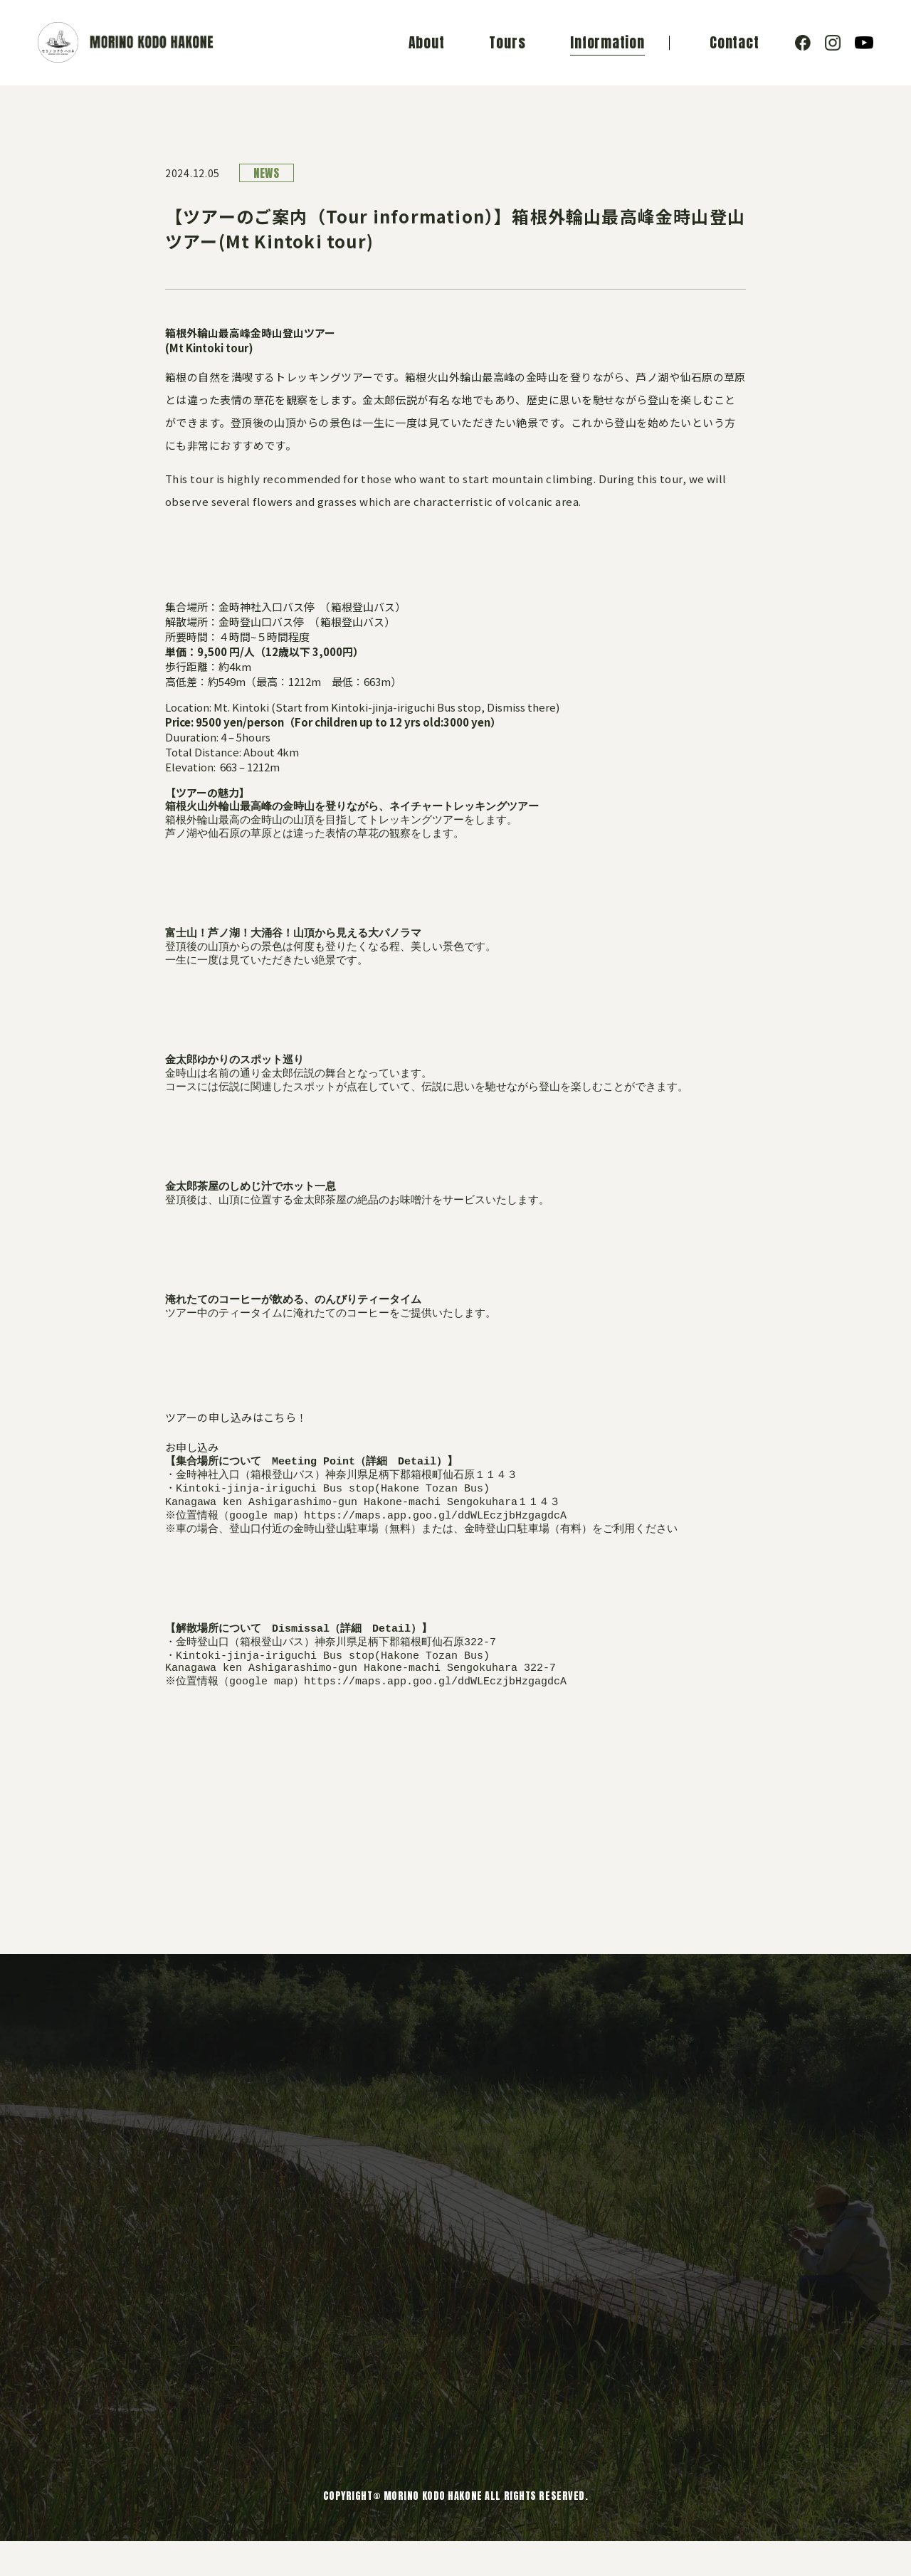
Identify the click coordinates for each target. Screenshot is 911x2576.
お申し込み (191, 1465)
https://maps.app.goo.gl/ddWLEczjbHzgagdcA (437, 1540)
